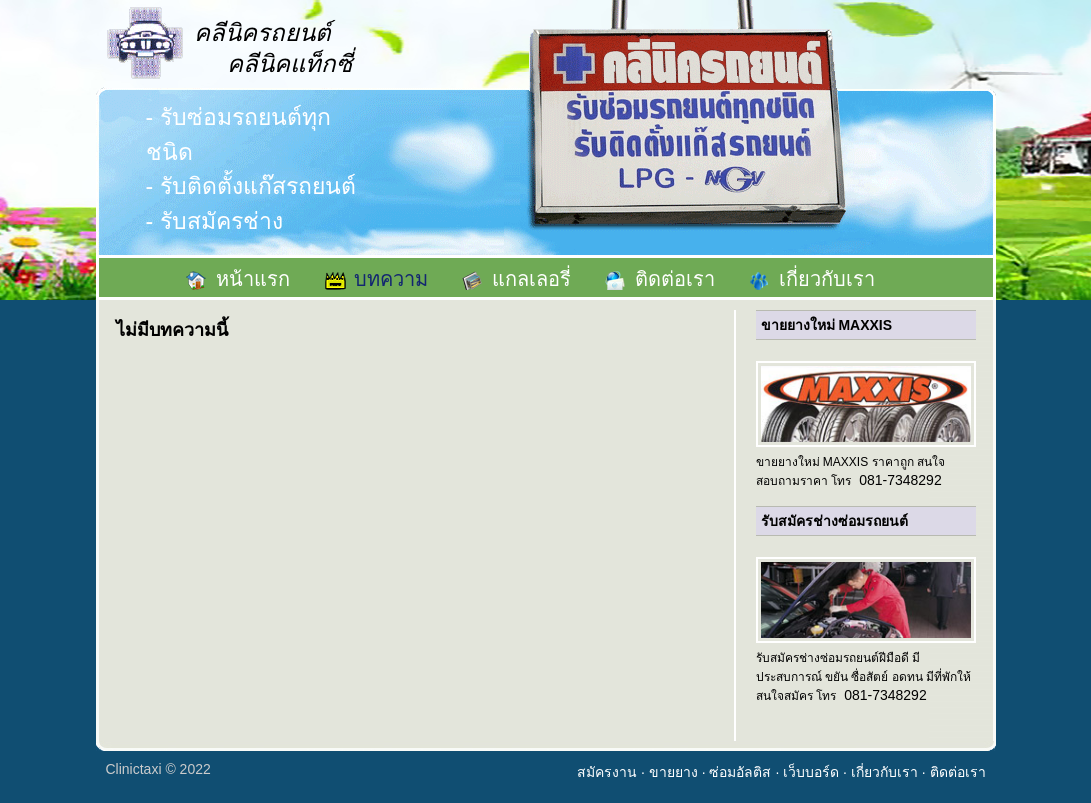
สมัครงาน (607, 772)
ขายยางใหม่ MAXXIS (827, 325)
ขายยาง (673, 772)
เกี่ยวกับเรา (827, 279)
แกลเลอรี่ (531, 279)
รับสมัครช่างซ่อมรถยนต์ (834, 521)
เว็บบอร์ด (811, 772)
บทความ (391, 279)
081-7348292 (900, 480)
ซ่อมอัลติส (740, 772)
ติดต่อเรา (675, 279)
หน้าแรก (253, 279)
